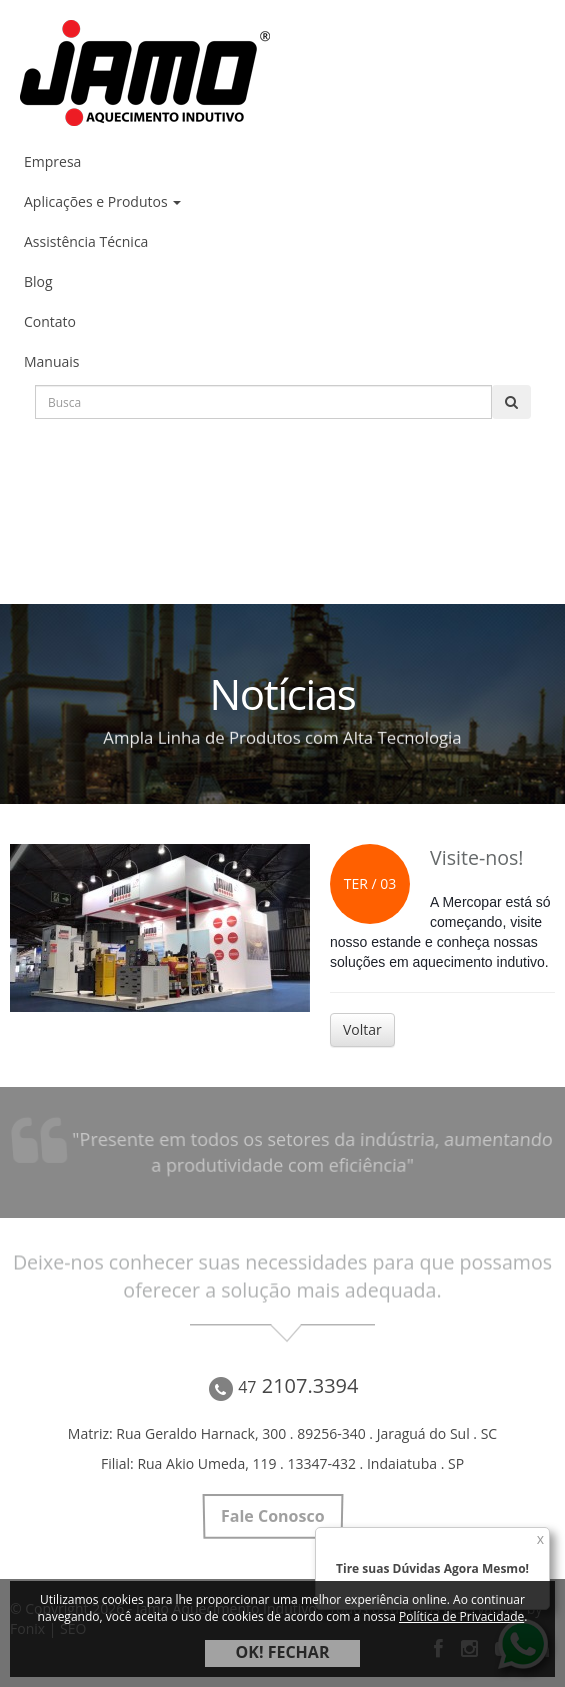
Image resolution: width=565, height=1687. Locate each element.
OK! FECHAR (283, 1652)
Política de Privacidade (461, 1616)
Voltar (362, 1029)
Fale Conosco (272, 1516)
